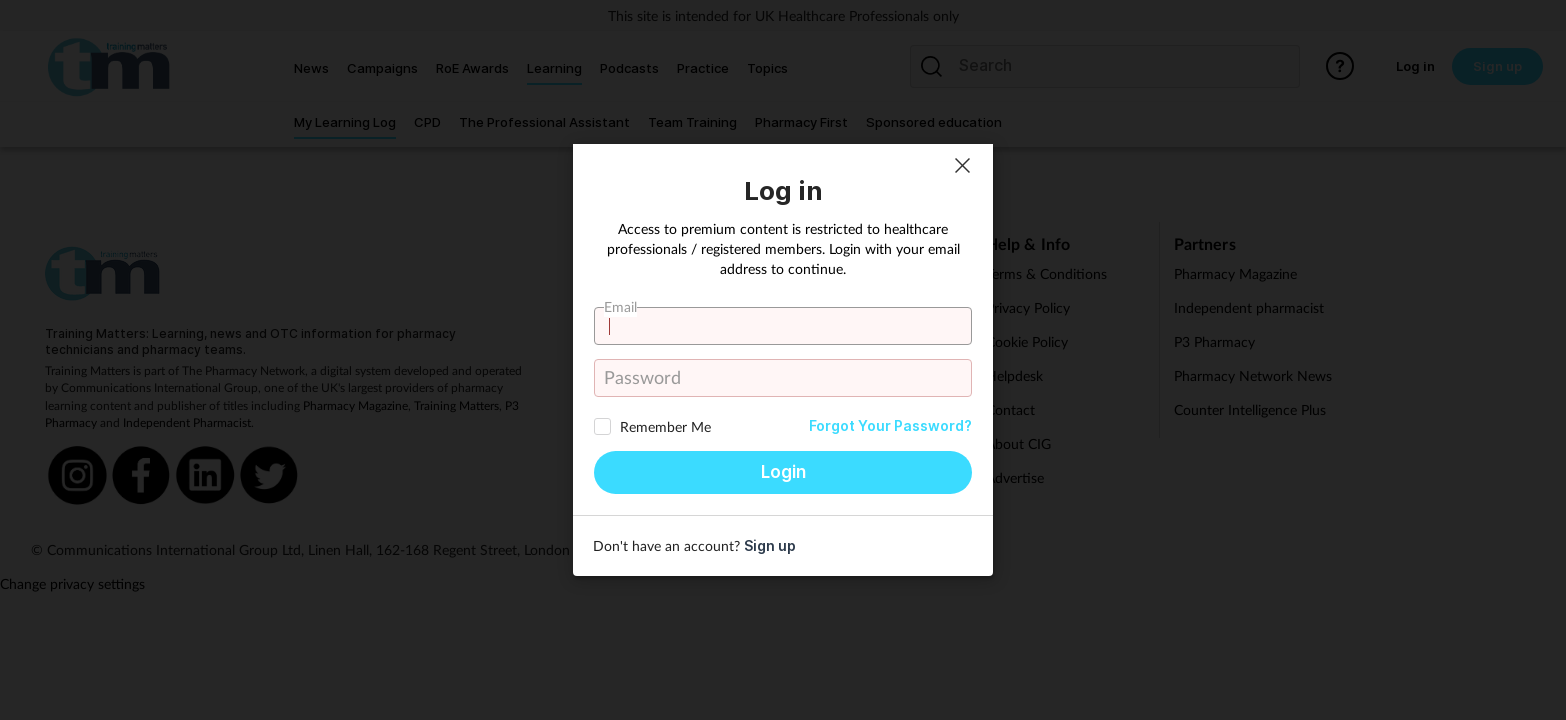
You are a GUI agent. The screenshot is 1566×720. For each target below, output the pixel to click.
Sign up (770, 545)
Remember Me (665, 426)
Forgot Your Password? (890, 425)
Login (783, 472)
